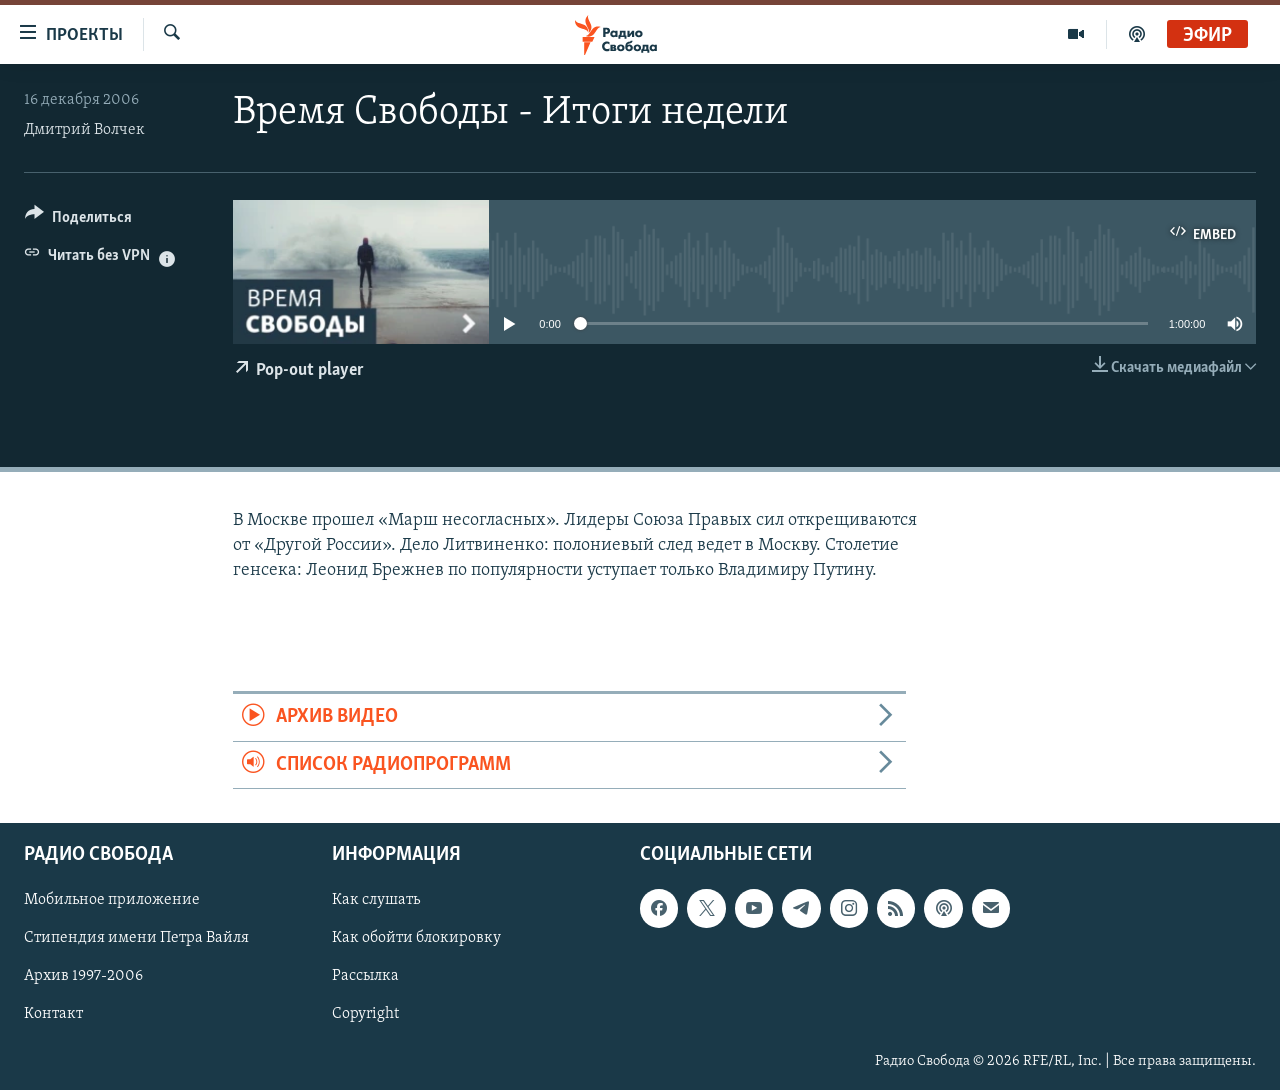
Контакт (53, 1014)
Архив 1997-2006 (83, 976)
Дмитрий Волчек (84, 130)
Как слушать (376, 900)
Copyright (365, 1014)
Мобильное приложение (112, 900)
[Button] (78, 220)
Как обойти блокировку (416, 938)
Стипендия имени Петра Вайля (136, 938)
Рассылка (365, 976)
